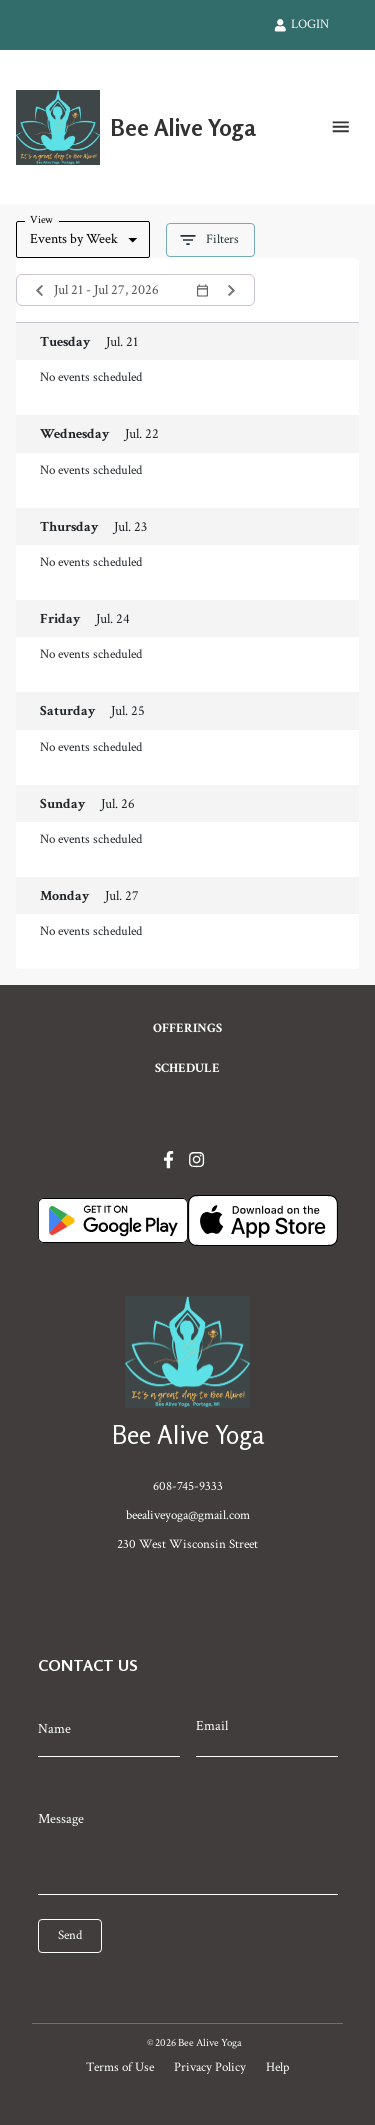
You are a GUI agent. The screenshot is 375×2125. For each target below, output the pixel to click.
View (41, 219)
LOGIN (302, 24)
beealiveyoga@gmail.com (188, 1515)
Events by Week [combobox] (74, 238)
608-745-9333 (188, 1486)
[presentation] (127, 1983)
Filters (210, 240)
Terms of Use (120, 2067)
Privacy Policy (210, 2067)
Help (277, 2067)
